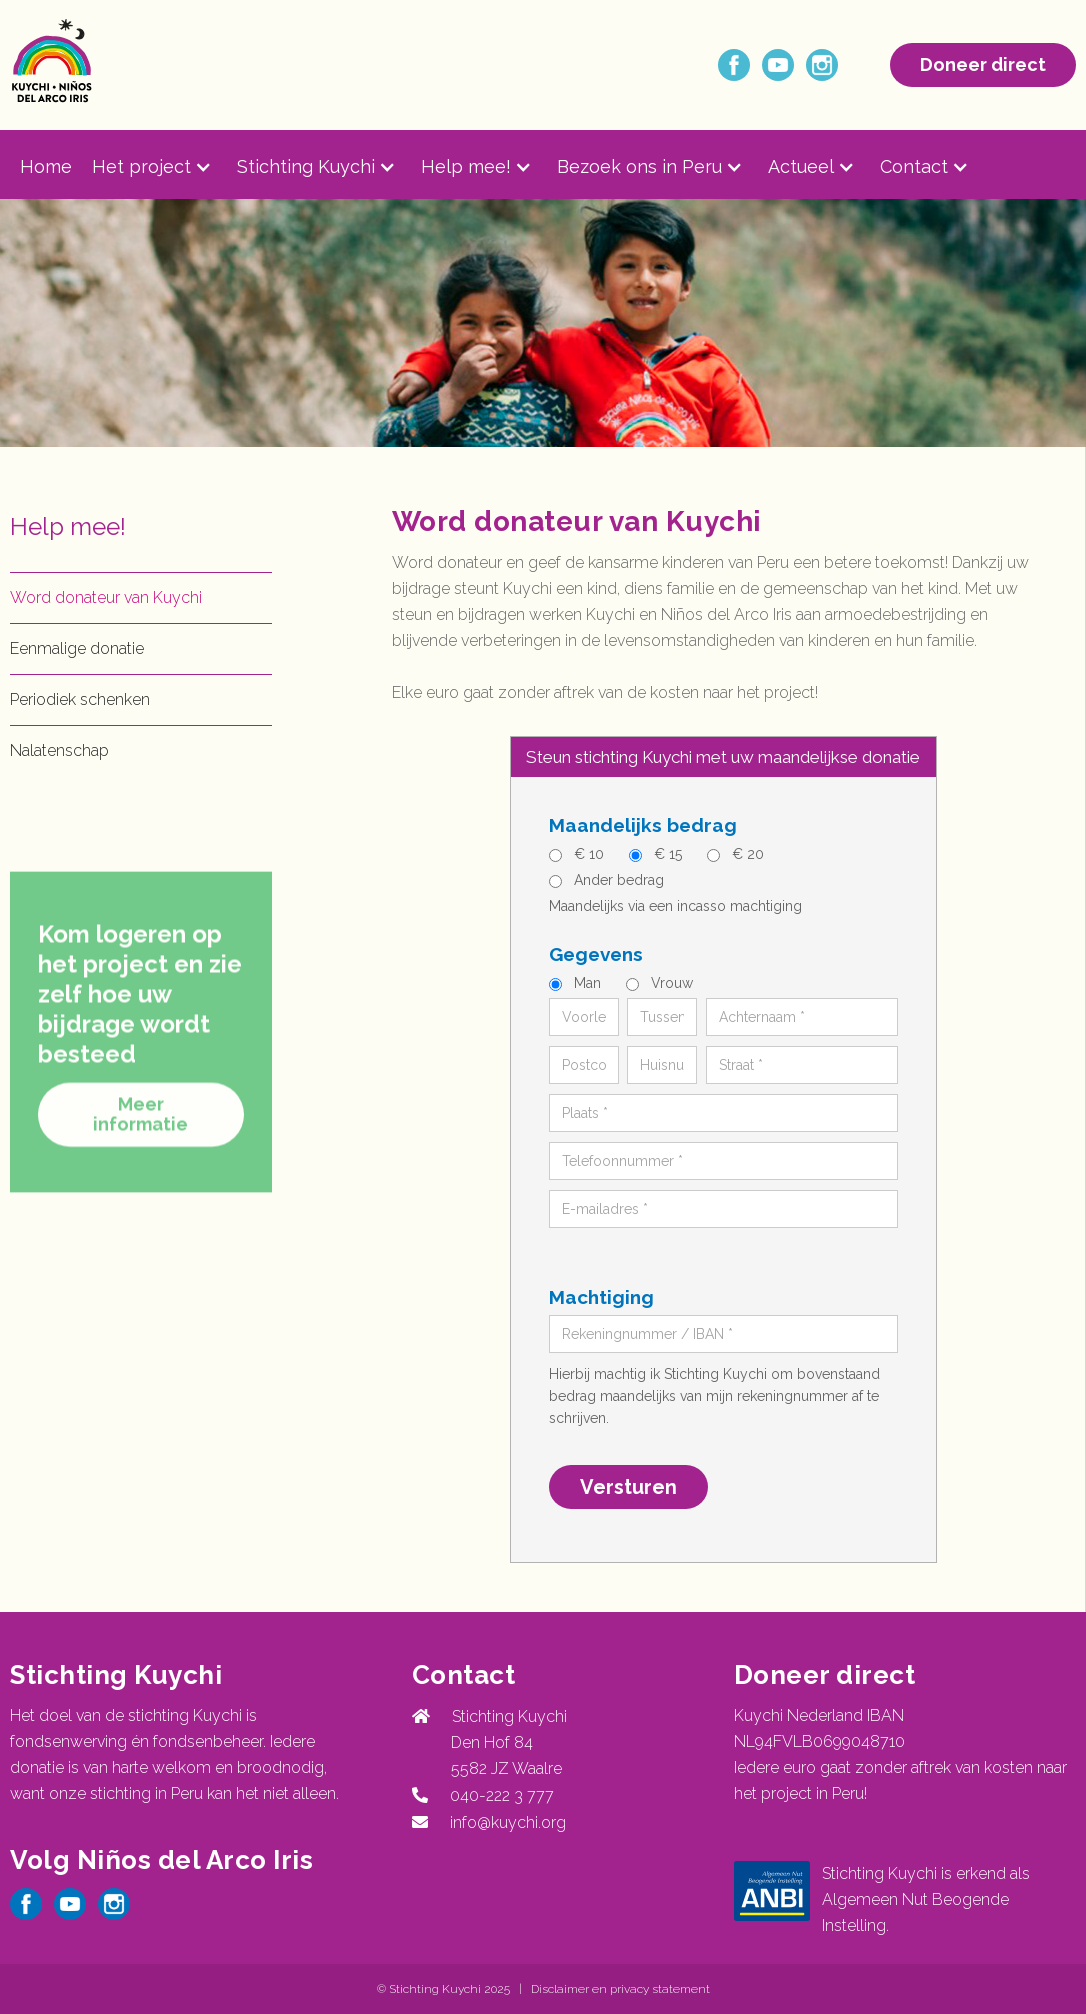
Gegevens (596, 954)
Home (46, 166)
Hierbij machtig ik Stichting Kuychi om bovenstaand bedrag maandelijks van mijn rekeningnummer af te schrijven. (714, 1396)
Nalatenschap (59, 750)
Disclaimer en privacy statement (620, 1989)
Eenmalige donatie (77, 648)
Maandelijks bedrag (643, 825)
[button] (164, 167)
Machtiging (601, 1297)
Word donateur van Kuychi (106, 597)
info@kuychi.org (508, 1822)
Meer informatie (140, 1147)
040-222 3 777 (498, 1795)
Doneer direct (983, 64)
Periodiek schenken (80, 699)
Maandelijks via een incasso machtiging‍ (675, 906)
